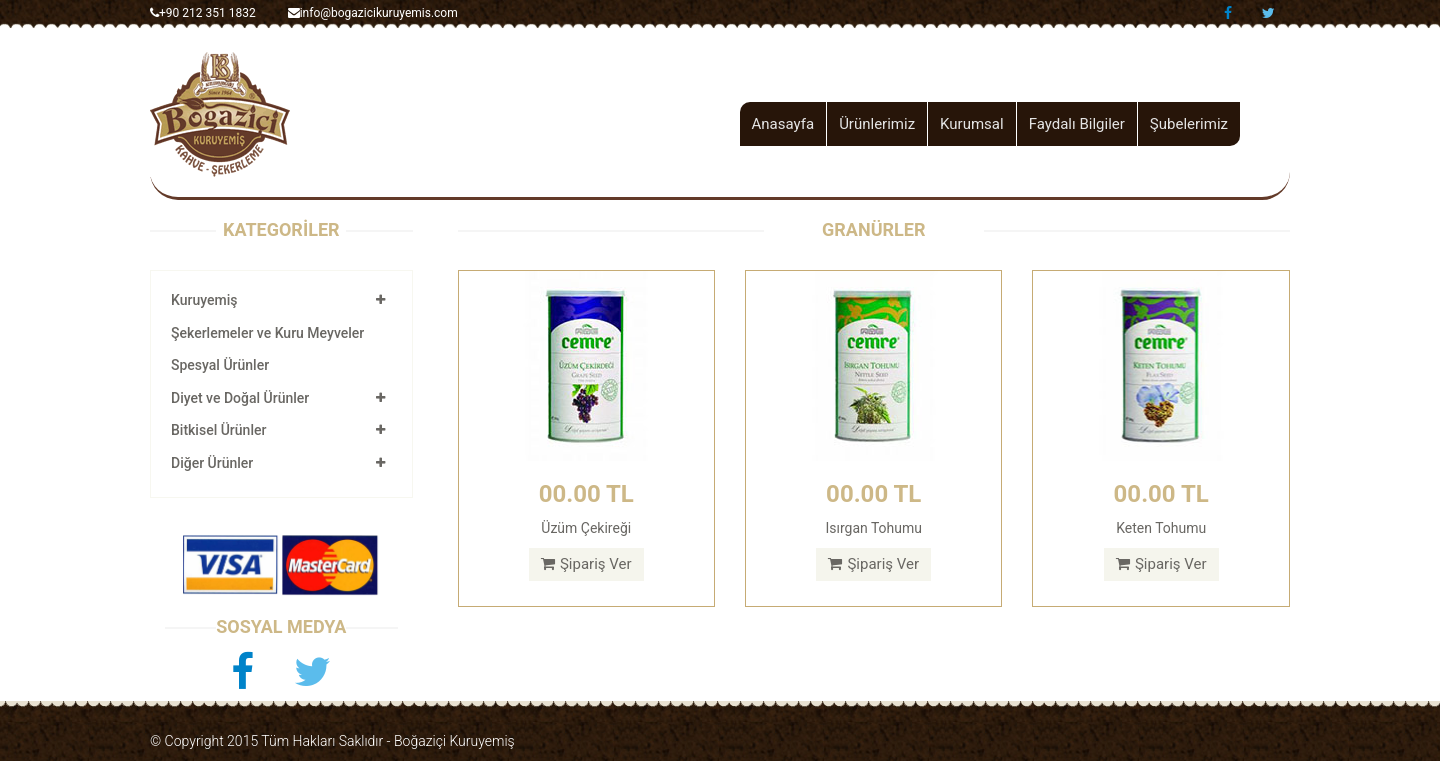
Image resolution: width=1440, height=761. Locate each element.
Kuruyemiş (204, 300)
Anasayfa (783, 124)
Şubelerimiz (1189, 124)
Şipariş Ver (586, 564)
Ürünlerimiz (877, 124)
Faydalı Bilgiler (1077, 124)
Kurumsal (972, 124)
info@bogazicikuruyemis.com (373, 13)
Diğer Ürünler (212, 463)
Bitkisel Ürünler (218, 430)
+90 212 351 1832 (203, 13)
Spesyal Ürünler (220, 365)
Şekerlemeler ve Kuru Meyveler (267, 333)
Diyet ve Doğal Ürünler (240, 398)
